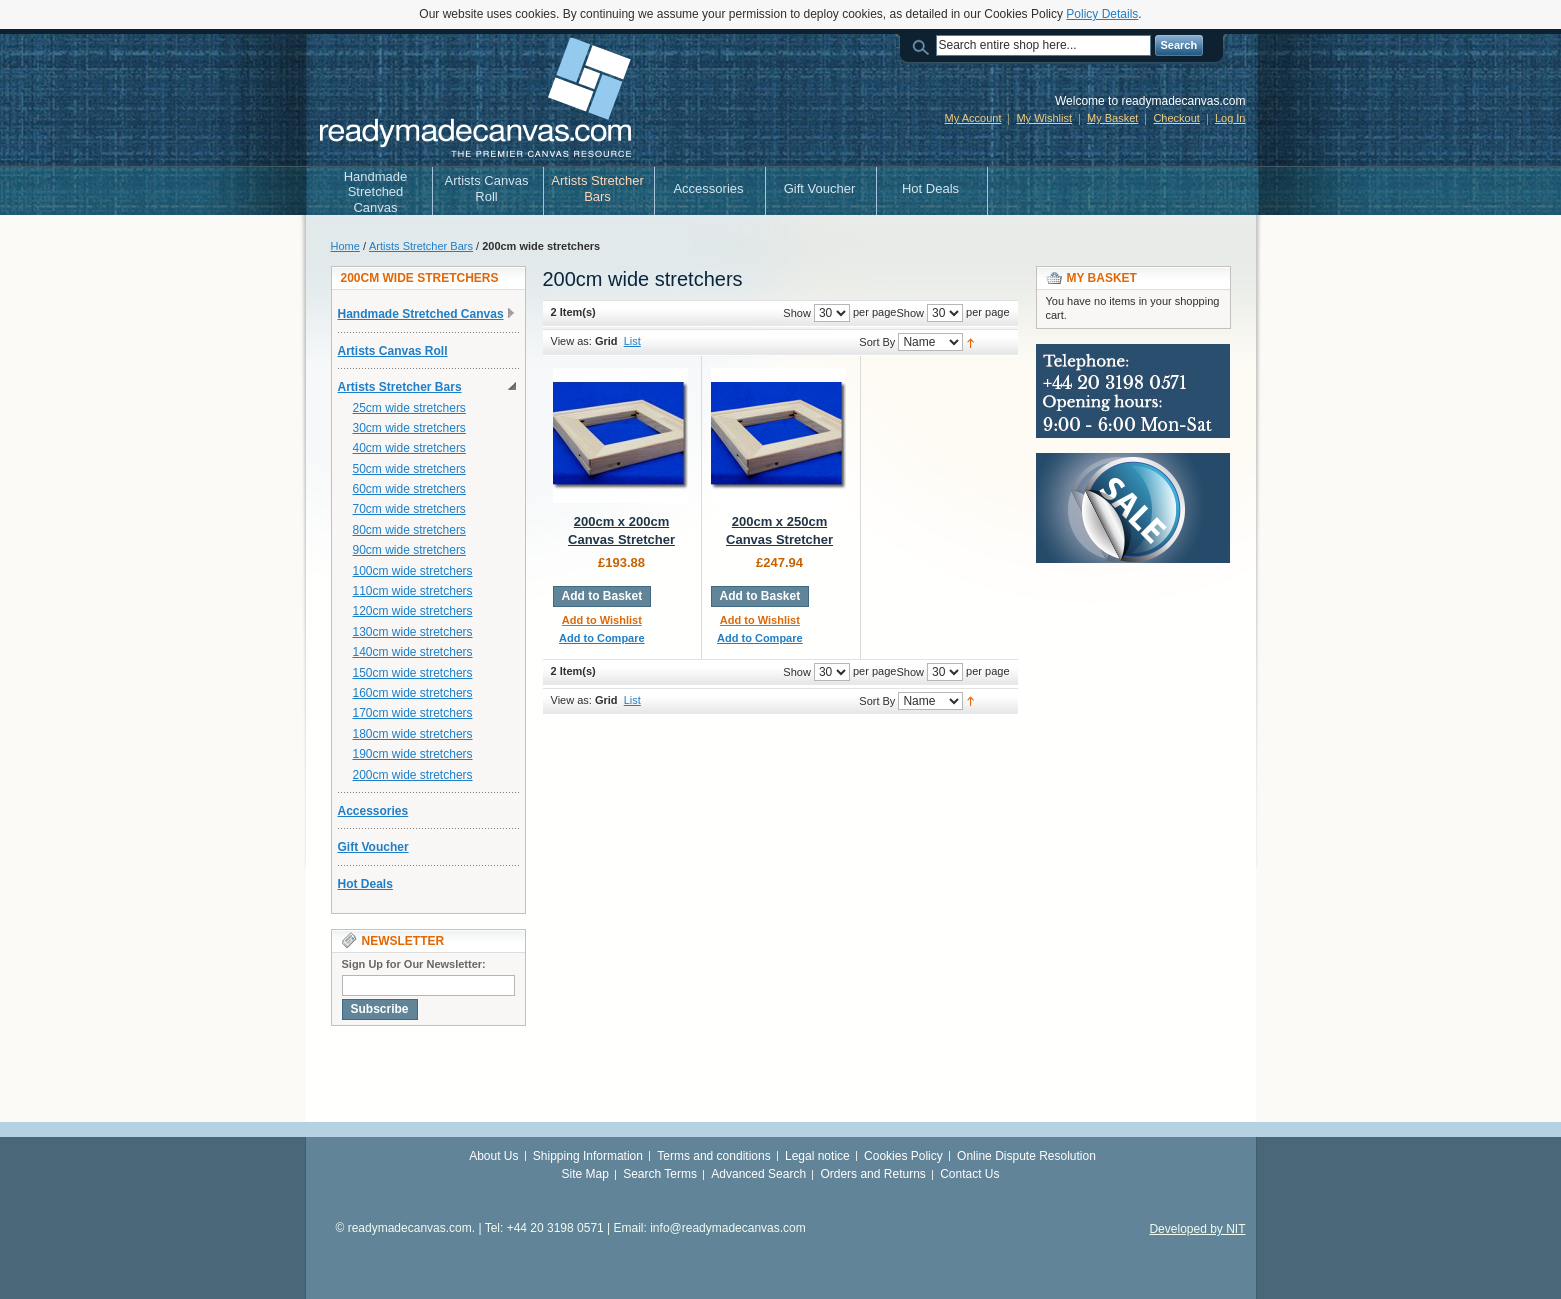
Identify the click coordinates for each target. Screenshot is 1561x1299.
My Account (973, 118)
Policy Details (1102, 14)
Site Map (584, 1174)
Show (910, 313)
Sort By (877, 342)
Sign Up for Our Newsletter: (414, 964)
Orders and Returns (872, 1174)
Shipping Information (588, 1156)
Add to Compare (602, 638)
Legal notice (817, 1156)
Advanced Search (758, 1174)
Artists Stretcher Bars (421, 246)
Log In (1230, 118)
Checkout (1176, 118)
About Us (493, 1156)
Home (345, 246)
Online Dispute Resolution (1026, 1156)
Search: (924, 45)
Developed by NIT (1197, 1229)
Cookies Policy (903, 1156)
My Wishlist (1044, 118)
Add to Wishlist (602, 620)
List (632, 341)
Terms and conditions (713, 1156)
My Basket (1112, 118)
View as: (571, 341)
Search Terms (660, 1174)
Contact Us (969, 1174)
